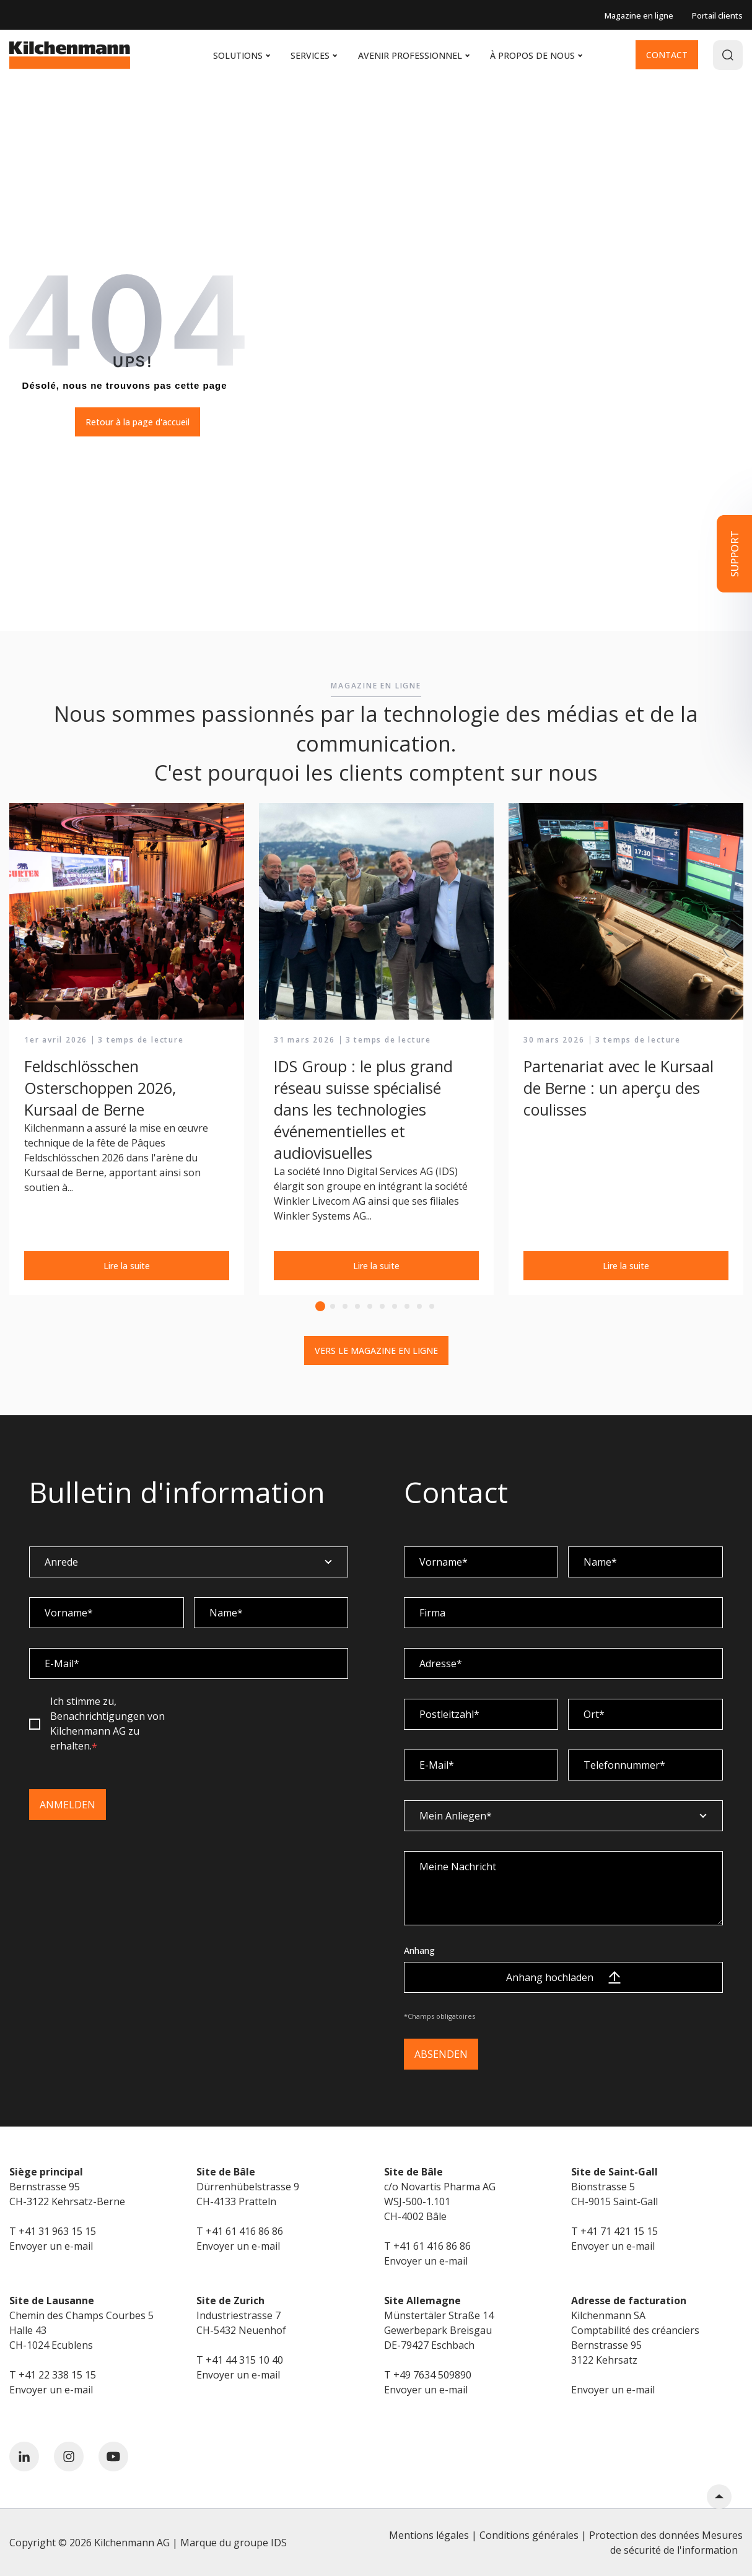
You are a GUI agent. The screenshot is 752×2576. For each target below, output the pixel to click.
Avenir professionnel (413, 55)
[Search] (728, 55)
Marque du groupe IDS (233, 2542)
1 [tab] (320, 1306)
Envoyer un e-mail (51, 2246)
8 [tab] (406, 1306)
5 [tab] (369, 1306)
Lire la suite (126, 1266)
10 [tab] (431, 1306)
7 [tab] (394, 1306)
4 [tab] (357, 1306)
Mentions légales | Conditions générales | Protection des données (544, 2535)
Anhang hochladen (563, 1977)
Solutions (241, 55)
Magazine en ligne (639, 15)
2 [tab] (332, 1306)
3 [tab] (345, 1306)
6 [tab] (382, 1306)
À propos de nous (536, 55)
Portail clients (717, 15)
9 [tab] (419, 1306)
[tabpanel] (126, 1049)
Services (313, 55)
